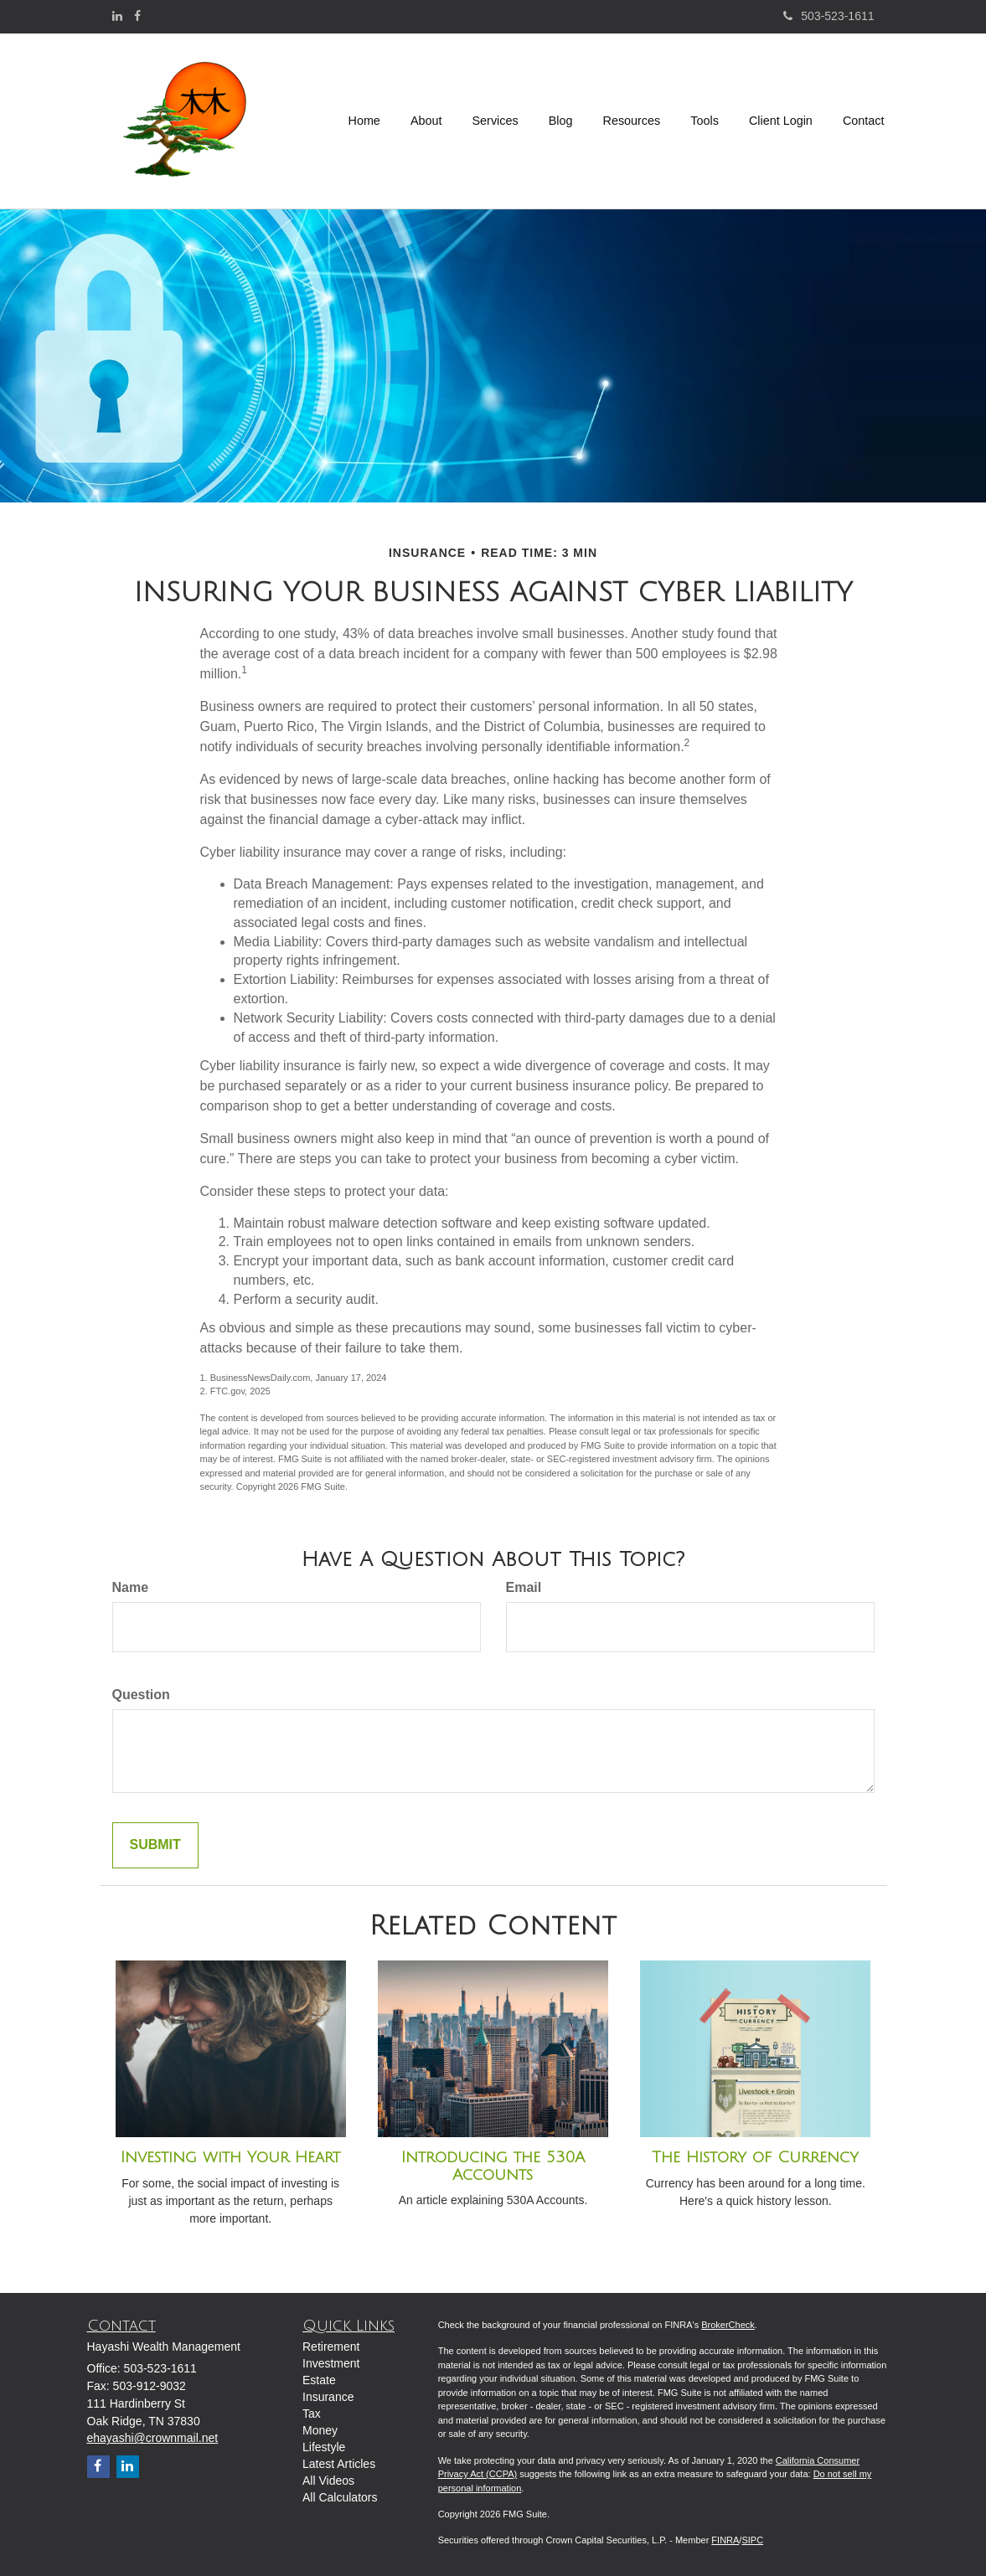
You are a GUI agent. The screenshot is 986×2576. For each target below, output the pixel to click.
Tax (311, 2413)
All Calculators (339, 2497)
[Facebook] (137, 16)
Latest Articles (338, 2463)
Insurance (328, 2396)
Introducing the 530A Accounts (493, 2166)
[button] (426, 120)
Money (320, 2430)
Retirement (330, 2346)
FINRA (725, 2540)
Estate (319, 2380)
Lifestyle (323, 2447)
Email (524, 1587)
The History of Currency (755, 2157)
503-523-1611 (828, 16)
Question (141, 1694)
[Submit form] (155, 1845)
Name (130, 1587)
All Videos (328, 2480)
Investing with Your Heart (230, 2157)
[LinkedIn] (117, 16)
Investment (330, 2363)
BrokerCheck (728, 2325)
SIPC (752, 2540)
